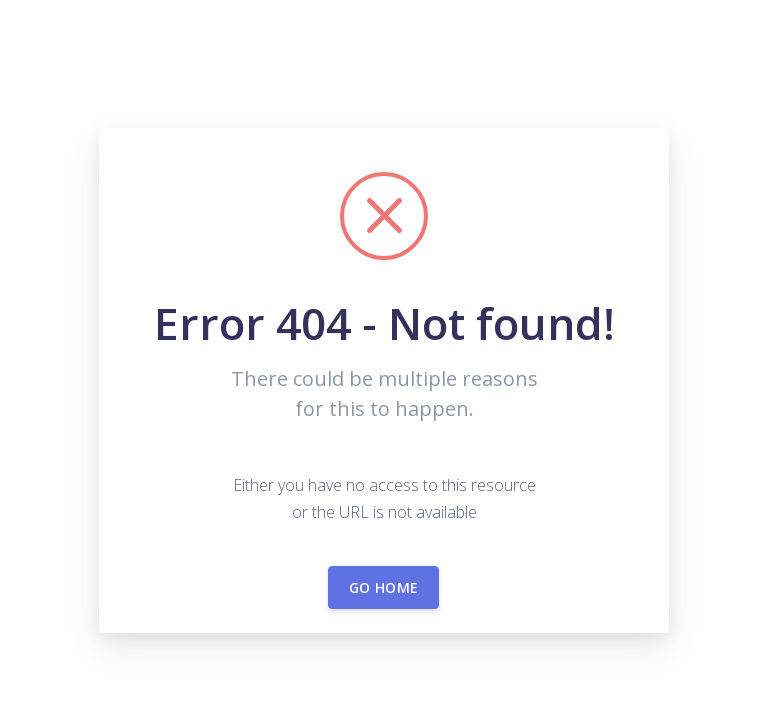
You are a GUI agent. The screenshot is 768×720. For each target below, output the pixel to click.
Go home (383, 587)
